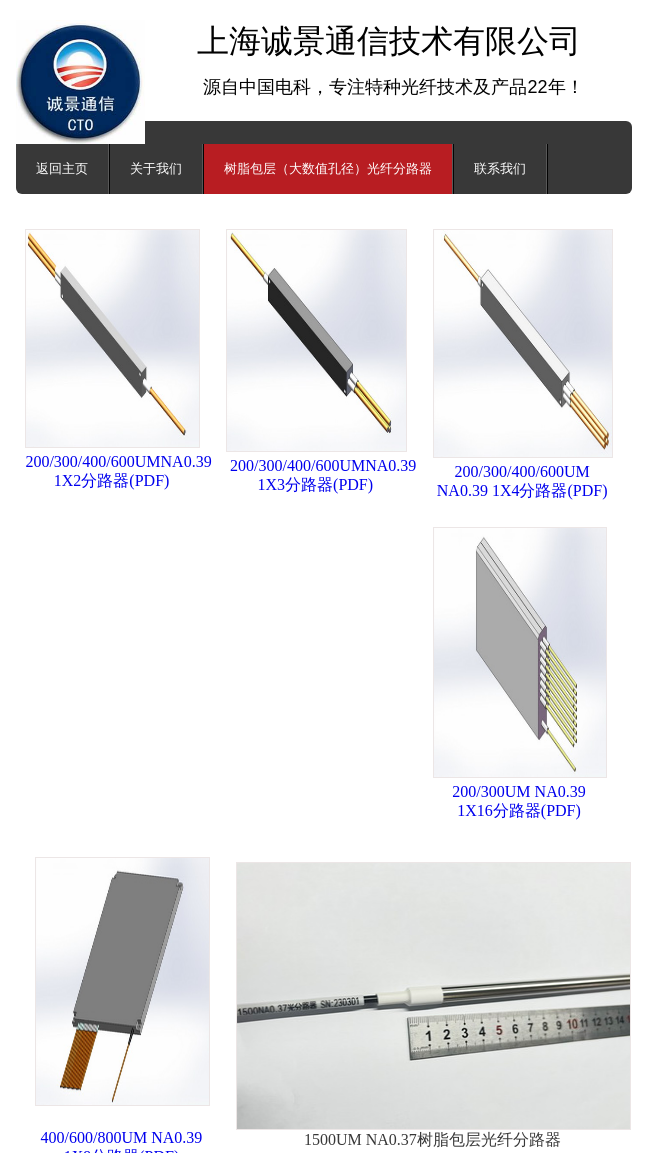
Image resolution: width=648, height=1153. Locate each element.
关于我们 (156, 168)
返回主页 (62, 168)
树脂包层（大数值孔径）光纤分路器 (328, 168)
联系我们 (500, 168)
